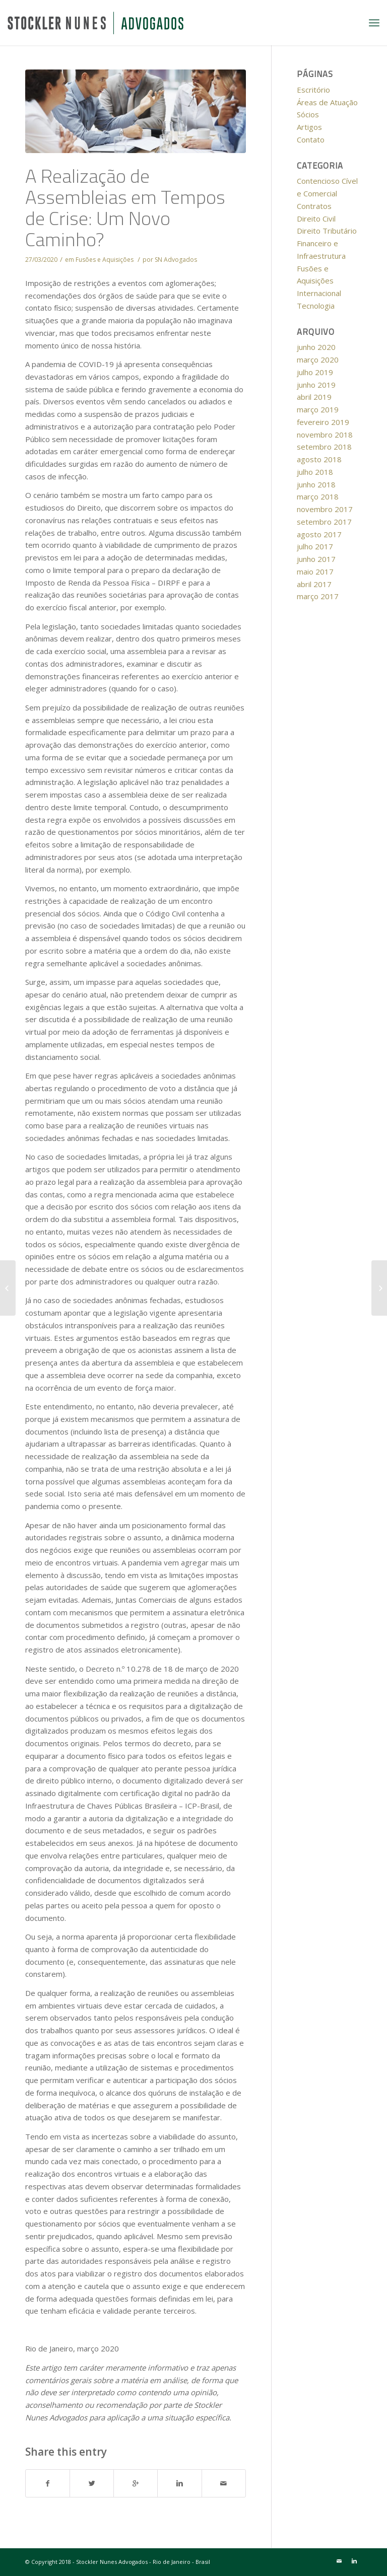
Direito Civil (316, 218)
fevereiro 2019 (323, 422)
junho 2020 (316, 347)
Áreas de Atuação (327, 102)
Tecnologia (316, 306)
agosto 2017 (319, 534)
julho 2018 (315, 472)
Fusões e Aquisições (105, 259)
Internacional (319, 293)
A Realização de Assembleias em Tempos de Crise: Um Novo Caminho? (125, 207)
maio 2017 (315, 571)
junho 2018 (316, 484)
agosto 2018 (319, 459)
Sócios (308, 114)
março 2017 (318, 596)
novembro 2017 (325, 509)
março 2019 (318, 409)
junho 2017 (316, 559)
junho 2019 (316, 385)
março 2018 (318, 496)
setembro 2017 (324, 522)
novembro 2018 (325, 435)
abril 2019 (314, 397)
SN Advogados (176, 259)
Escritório (313, 90)
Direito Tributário (327, 231)
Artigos (309, 127)
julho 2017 (315, 546)
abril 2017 (314, 584)
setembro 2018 (324, 447)
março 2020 (318, 359)
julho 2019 (315, 372)
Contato (311, 139)
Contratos (314, 206)
